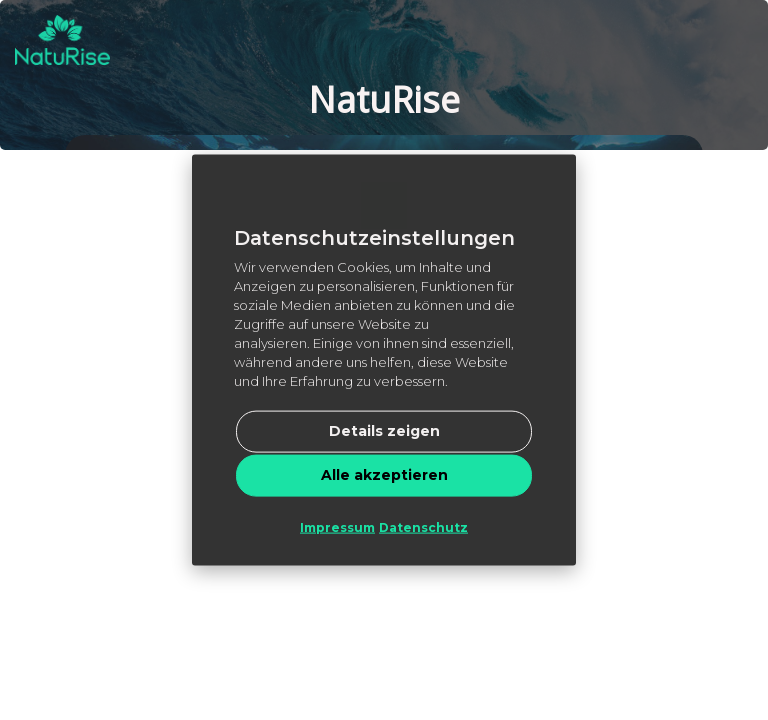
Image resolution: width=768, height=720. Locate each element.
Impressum (337, 526)
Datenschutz (423, 526)
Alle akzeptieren (384, 474)
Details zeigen (384, 430)
